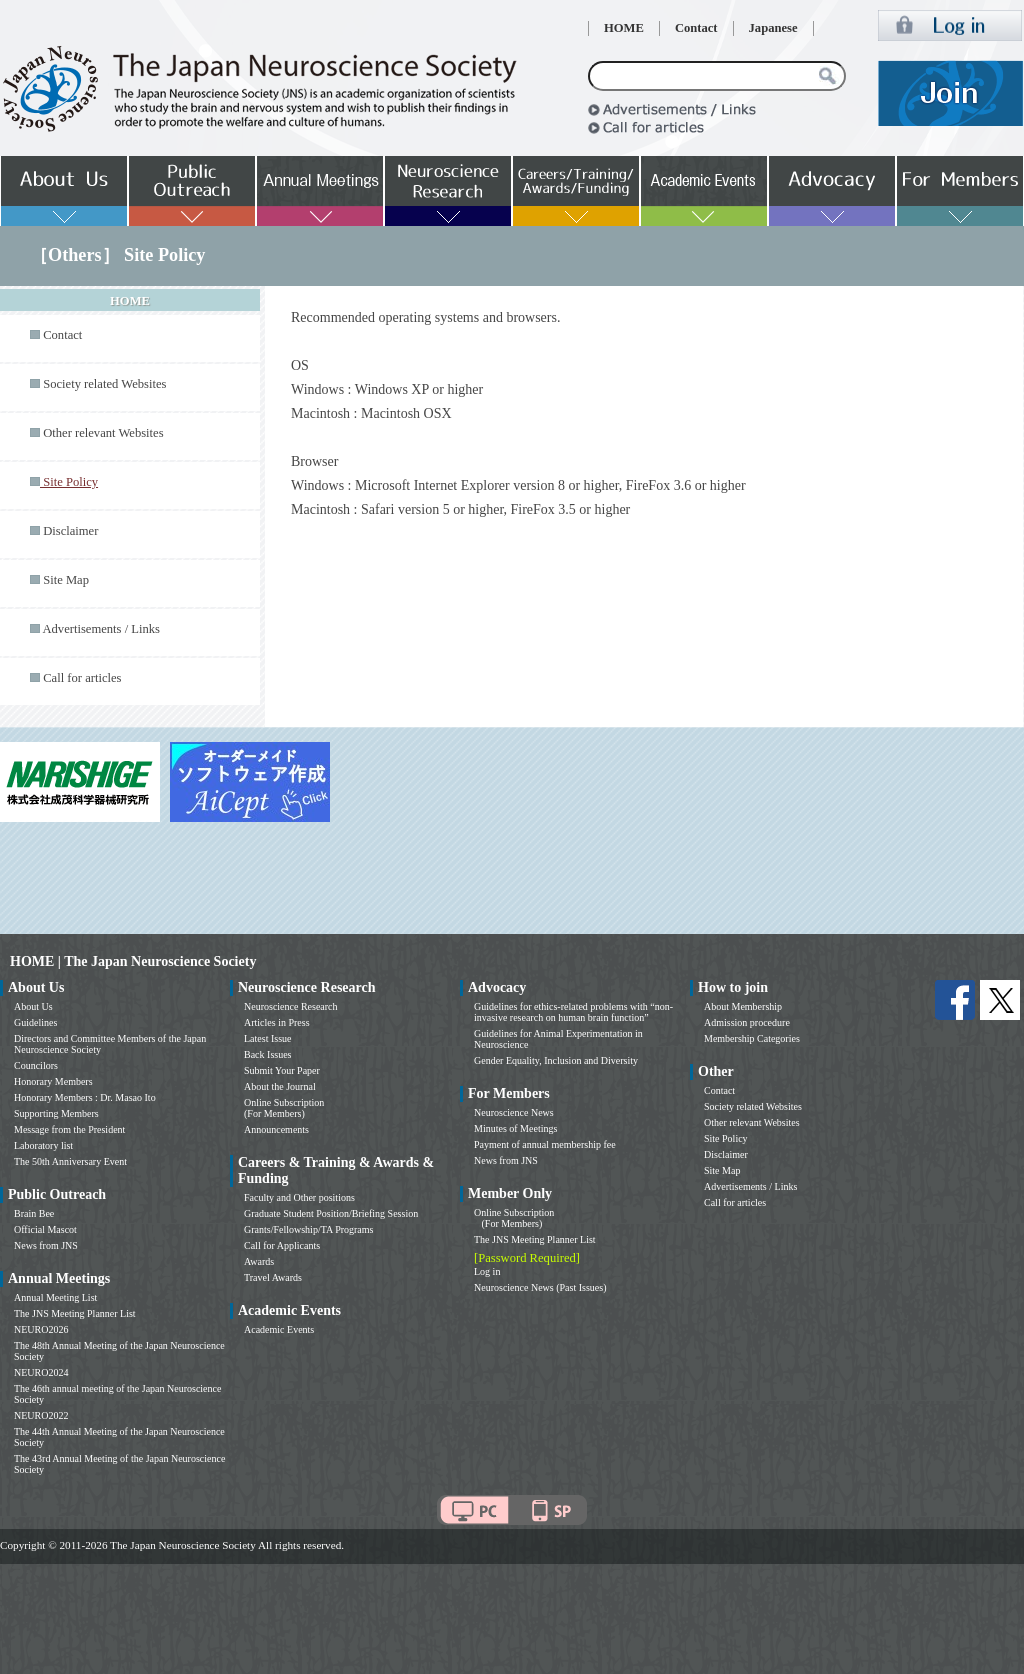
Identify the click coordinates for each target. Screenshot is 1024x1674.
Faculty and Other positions (299, 1197)
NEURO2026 (41, 1329)
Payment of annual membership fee (545, 1144)
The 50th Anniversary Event (70, 1161)
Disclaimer (70, 531)
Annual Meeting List (55, 1297)
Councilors (36, 1065)
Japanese (773, 28)
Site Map (66, 580)
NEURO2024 (41, 1372)
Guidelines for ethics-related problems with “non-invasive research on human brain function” (573, 1012)
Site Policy (726, 1138)
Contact (696, 28)
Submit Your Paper (282, 1070)
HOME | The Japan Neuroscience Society (133, 961)
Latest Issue (268, 1038)
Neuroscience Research (291, 1006)
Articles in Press (277, 1022)
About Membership (743, 1006)
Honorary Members (53, 1081)
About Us (33, 1006)
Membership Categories (752, 1038)
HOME (624, 28)
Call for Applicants (282, 1245)
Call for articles (82, 678)
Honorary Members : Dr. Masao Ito (85, 1097)
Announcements (276, 1129)
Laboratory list (43, 1145)
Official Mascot (45, 1229)
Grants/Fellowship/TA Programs (308, 1229)
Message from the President (69, 1129)
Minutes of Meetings (515, 1128)
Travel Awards (273, 1277)
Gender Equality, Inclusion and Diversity (556, 1060)
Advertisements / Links (101, 629)
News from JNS (46, 1245)
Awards (259, 1261)
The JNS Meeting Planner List (75, 1313)
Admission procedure (747, 1022)
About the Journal (280, 1086)
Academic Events (279, 1329)
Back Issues (268, 1054)
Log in (487, 1271)
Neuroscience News (514, 1112)
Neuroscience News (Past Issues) (540, 1287)
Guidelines (35, 1022)
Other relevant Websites (103, 433)
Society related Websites (104, 384)
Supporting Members (56, 1113)
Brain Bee (34, 1213)
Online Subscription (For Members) (284, 1108)
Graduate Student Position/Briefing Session (331, 1213)
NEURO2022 (41, 1415)
